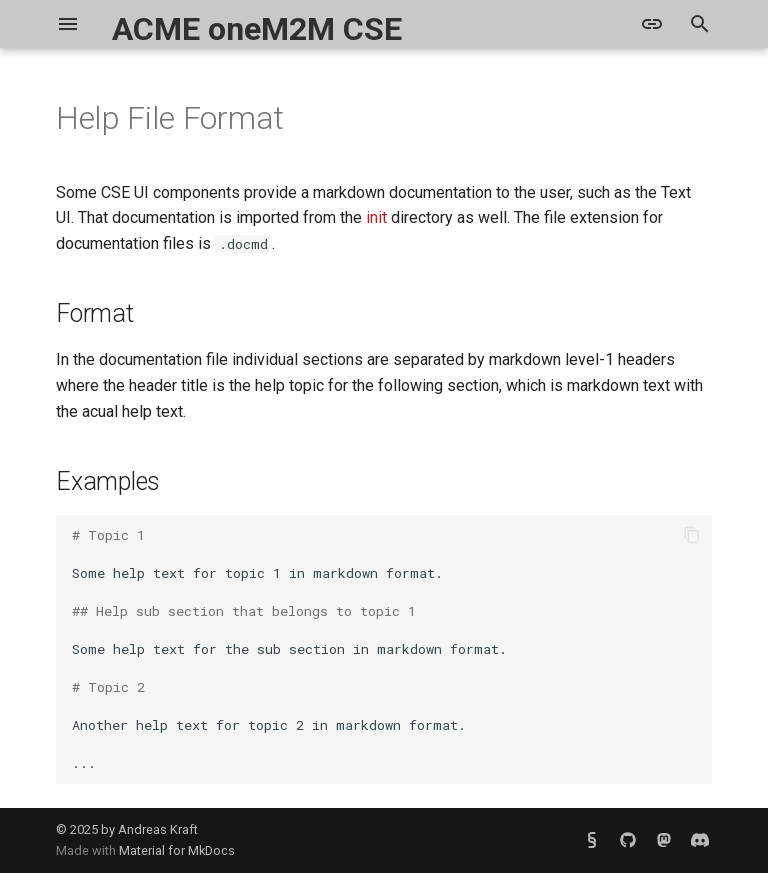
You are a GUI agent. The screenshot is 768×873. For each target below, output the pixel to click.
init (376, 217)
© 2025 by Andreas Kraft (127, 829)
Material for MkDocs (177, 850)
